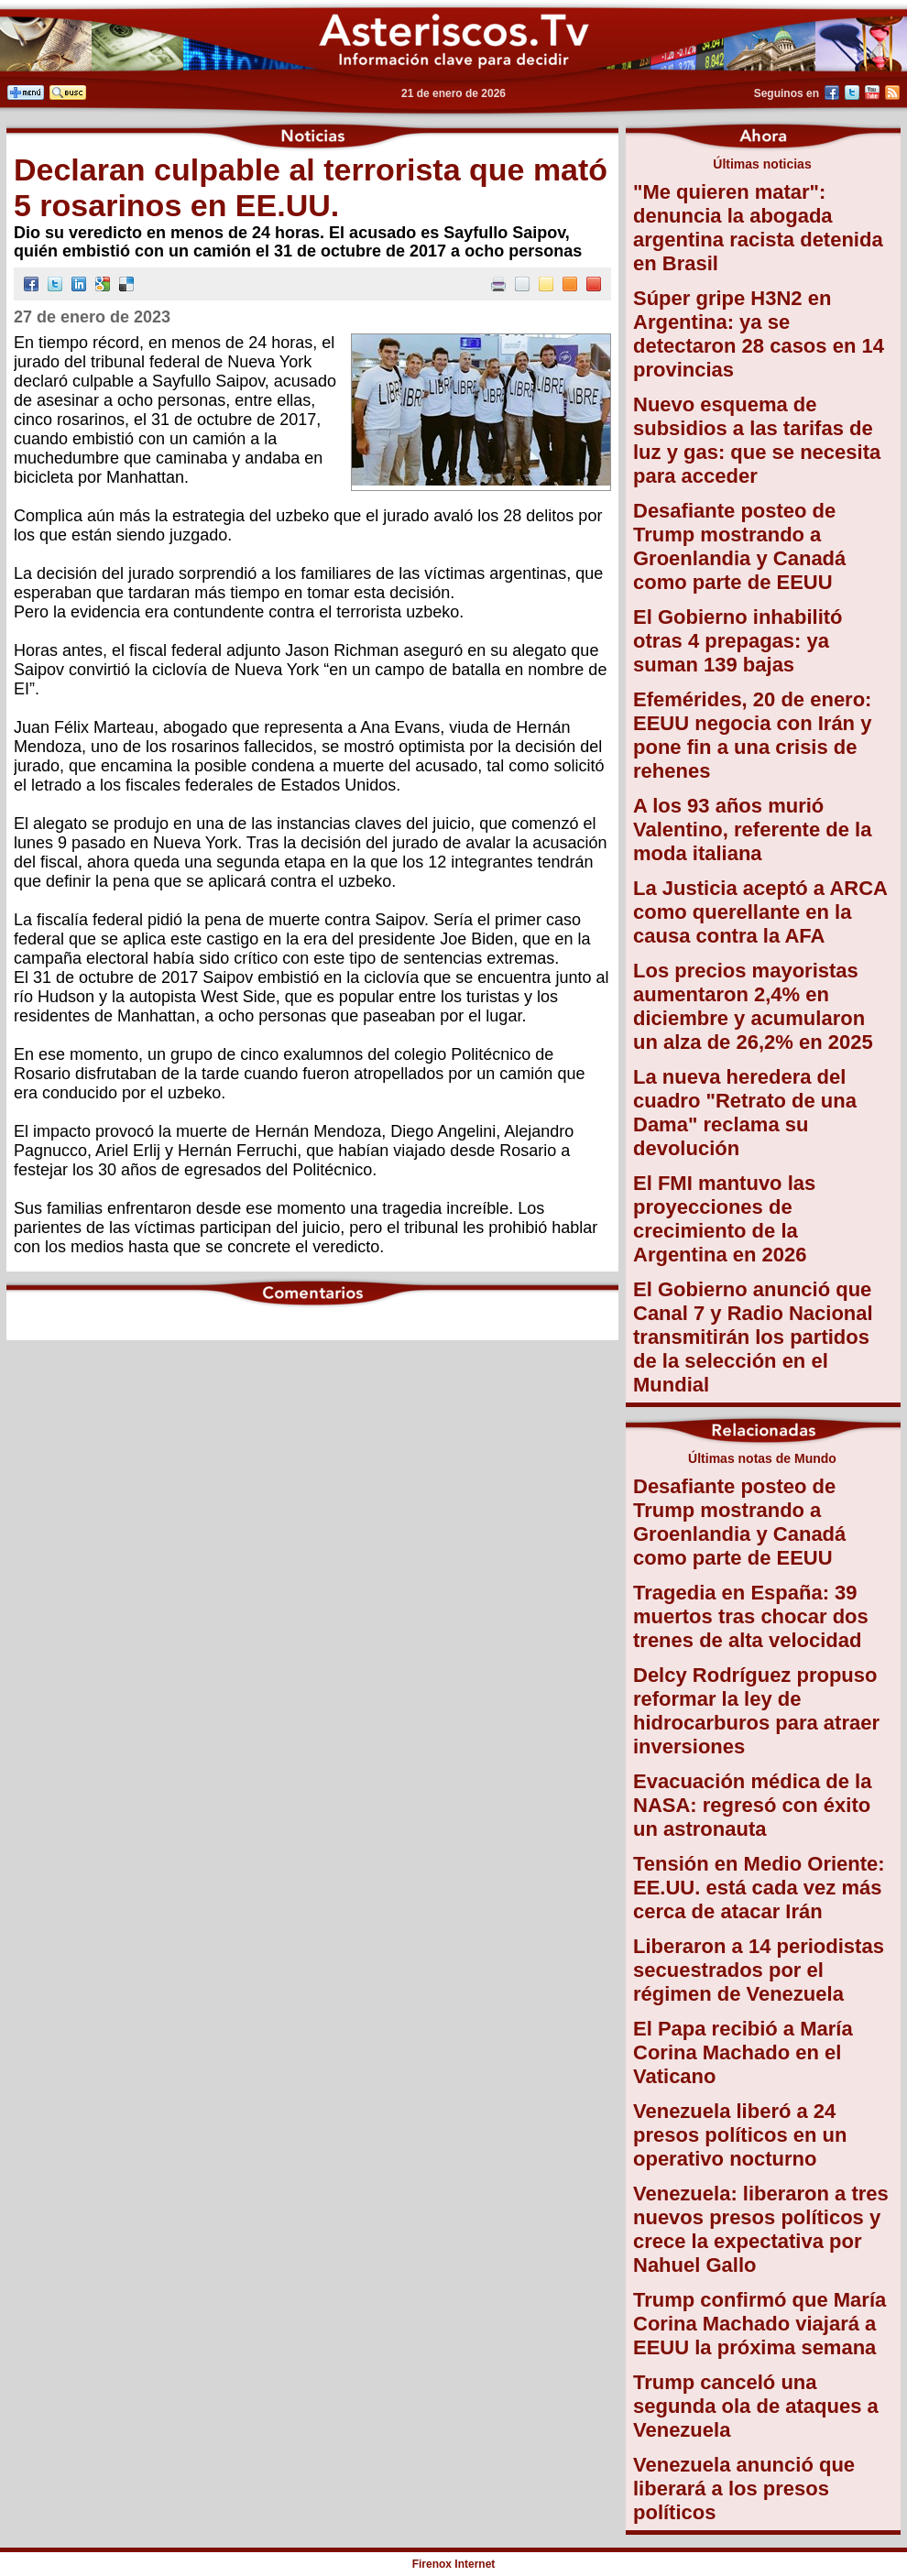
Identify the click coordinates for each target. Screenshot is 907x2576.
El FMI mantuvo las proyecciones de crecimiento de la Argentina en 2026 (724, 1219)
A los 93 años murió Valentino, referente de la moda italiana (752, 829)
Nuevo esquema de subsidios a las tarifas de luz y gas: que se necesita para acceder (756, 440)
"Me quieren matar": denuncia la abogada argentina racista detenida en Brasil (758, 227)
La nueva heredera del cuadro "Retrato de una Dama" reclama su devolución (745, 1112)
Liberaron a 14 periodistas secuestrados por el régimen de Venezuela (758, 1970)
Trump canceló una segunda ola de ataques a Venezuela (756, 2406)
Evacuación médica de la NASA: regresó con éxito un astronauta (752, 1805)
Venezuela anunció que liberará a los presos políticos (744, 2488)
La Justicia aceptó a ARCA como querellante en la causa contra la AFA (760, 912)
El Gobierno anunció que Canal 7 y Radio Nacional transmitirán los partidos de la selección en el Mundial (753, 1337)
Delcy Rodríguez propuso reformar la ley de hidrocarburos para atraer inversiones (756, 1711)
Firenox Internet (454, 2564)
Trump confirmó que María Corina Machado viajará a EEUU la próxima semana (759, 2323)
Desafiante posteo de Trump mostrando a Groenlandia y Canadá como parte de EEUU (739, 546)
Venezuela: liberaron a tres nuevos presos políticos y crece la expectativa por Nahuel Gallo (761, 2229)
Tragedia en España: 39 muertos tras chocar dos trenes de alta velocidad (751, 1616)
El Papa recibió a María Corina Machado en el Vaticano (743, 2052)
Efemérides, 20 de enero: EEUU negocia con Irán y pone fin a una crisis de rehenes (752, 735)
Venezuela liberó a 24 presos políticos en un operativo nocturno (740, 2135)
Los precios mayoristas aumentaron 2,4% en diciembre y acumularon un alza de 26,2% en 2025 (753, 1006)
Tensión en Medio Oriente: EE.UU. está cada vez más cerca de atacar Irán (759, 1887)
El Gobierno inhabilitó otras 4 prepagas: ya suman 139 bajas (738, 641)
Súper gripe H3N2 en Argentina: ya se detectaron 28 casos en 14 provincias (758, 334)
